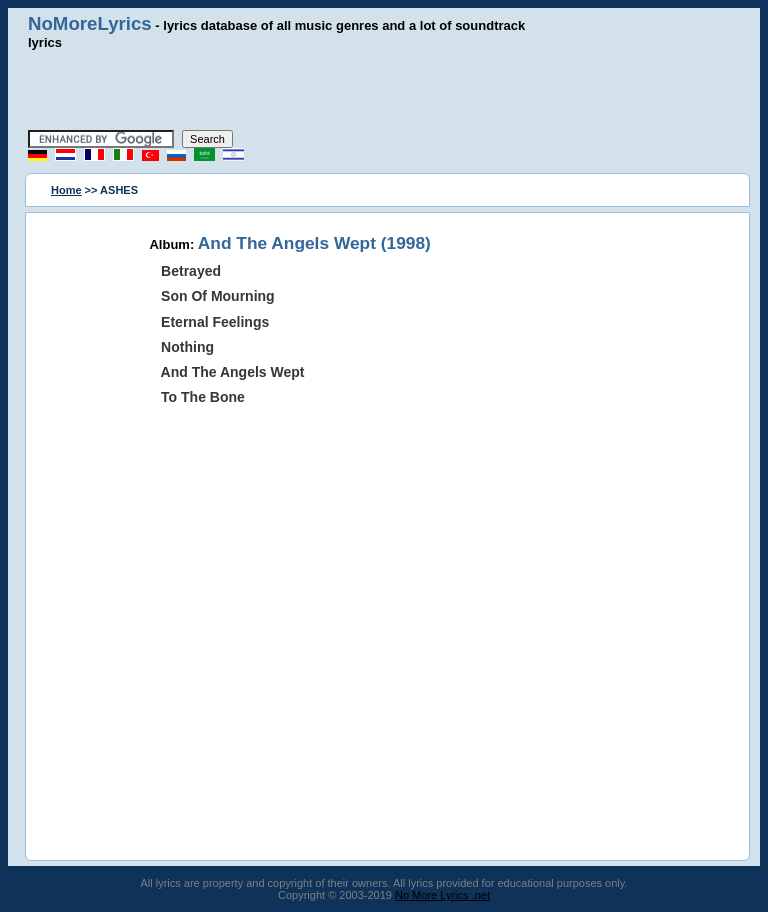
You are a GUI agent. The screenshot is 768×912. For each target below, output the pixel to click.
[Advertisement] (384, 90)
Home (66, 190)
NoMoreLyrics (90, 23)
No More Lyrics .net (442, 895)
